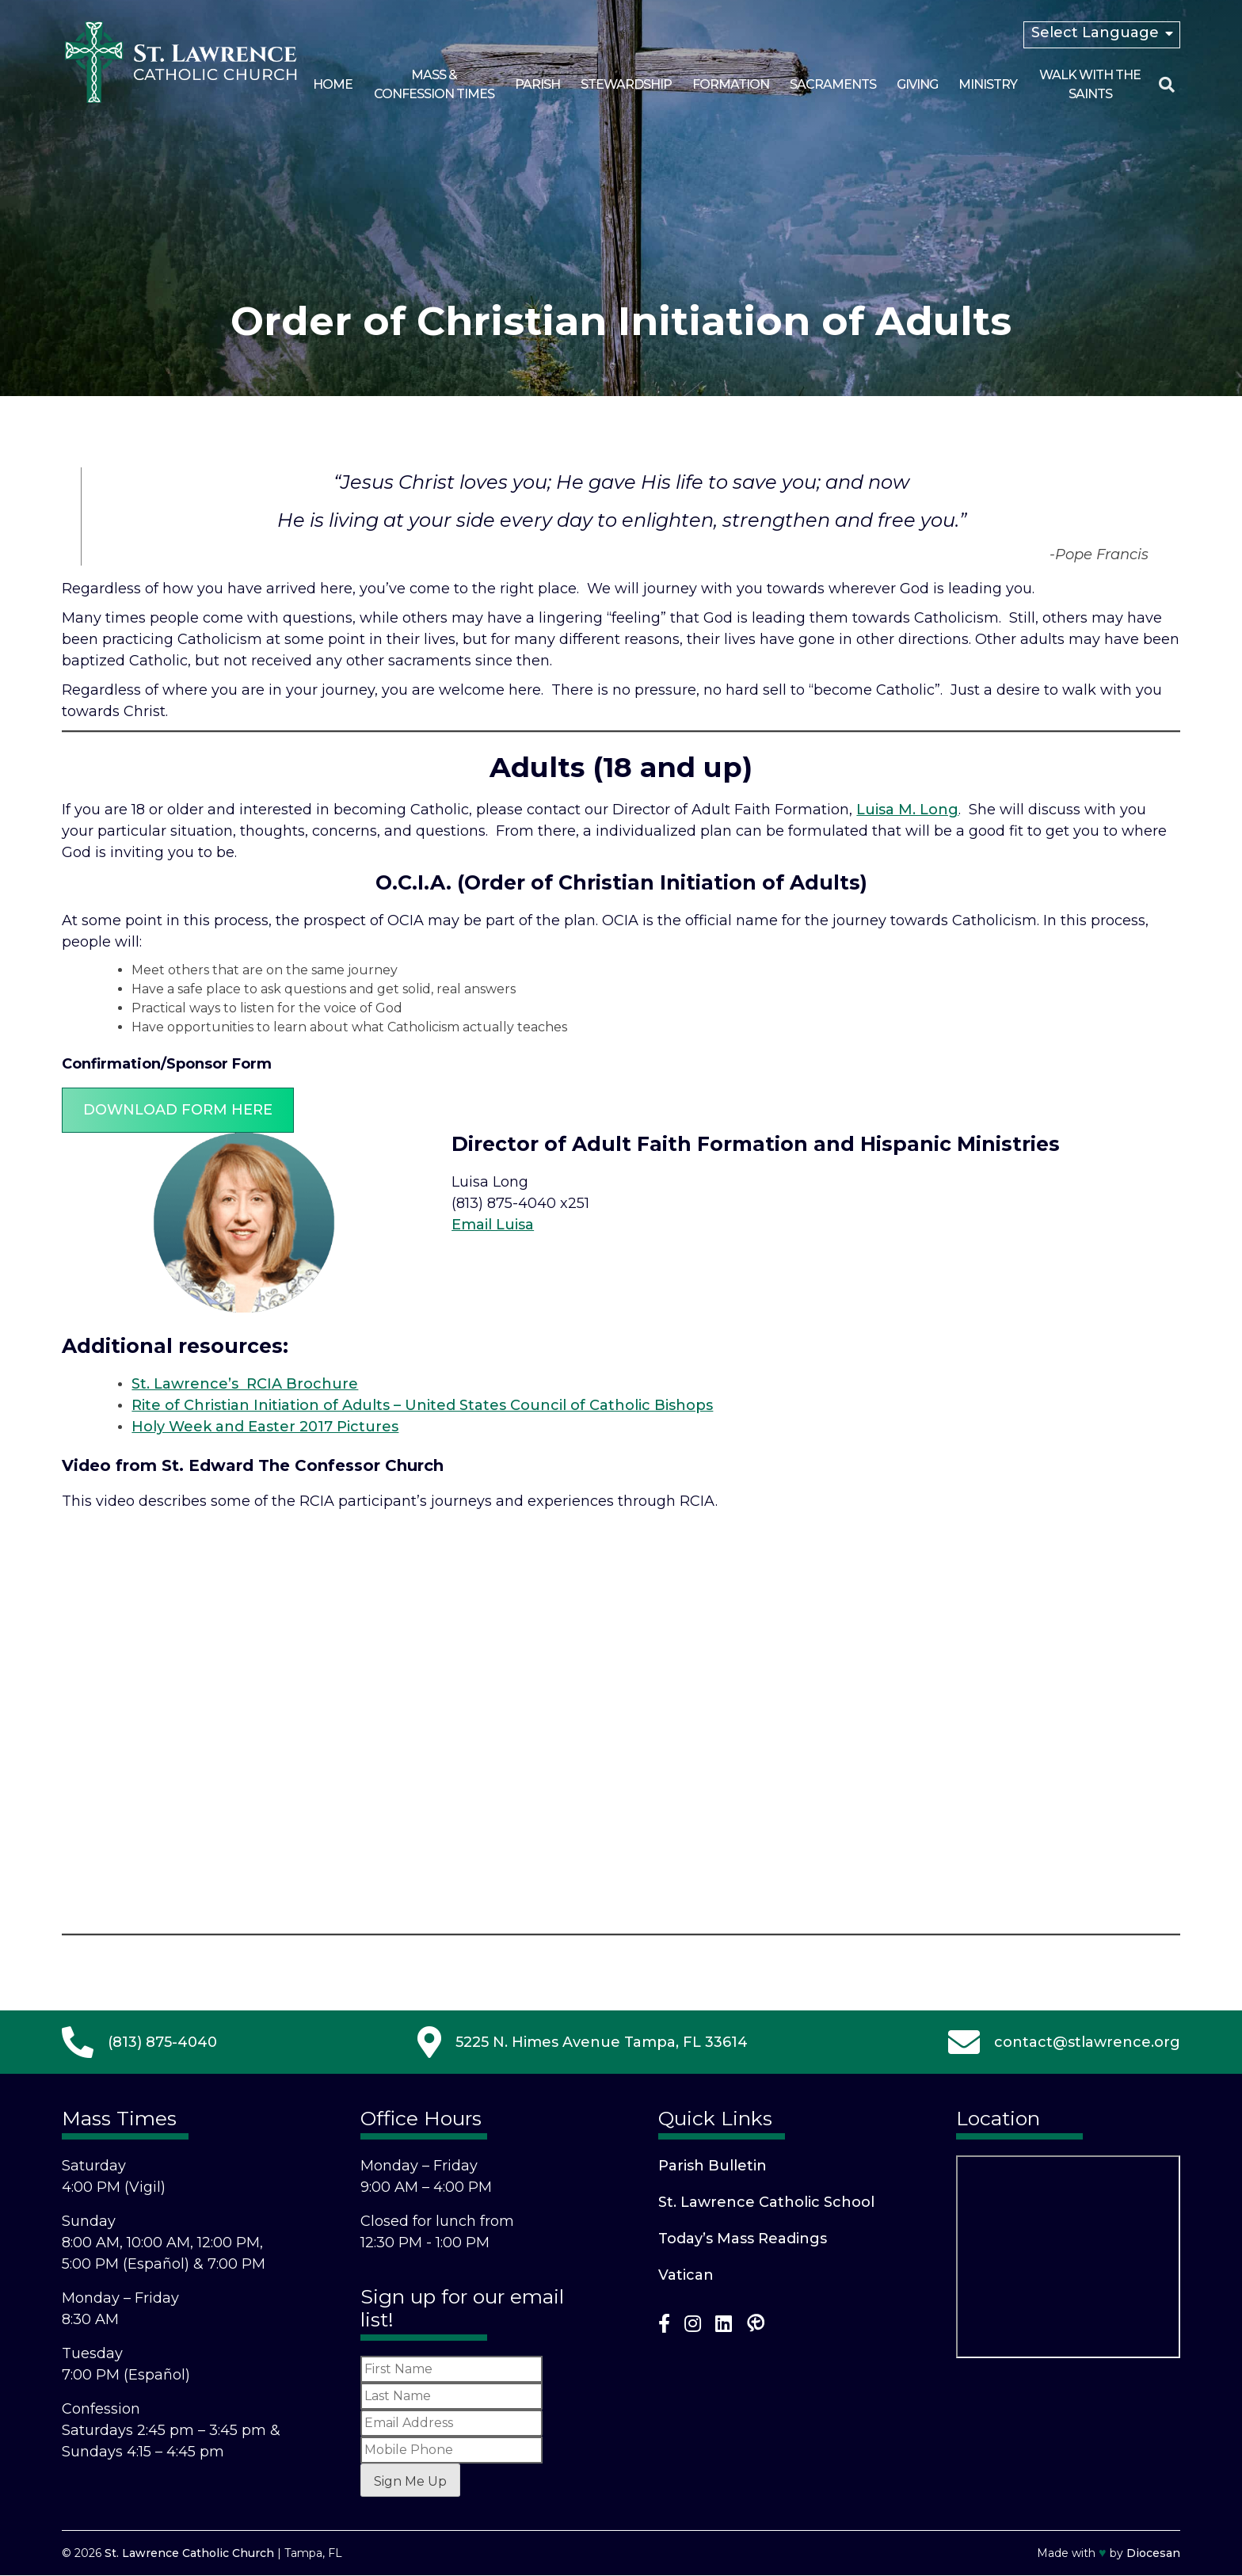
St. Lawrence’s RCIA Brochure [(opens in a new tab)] (244, 1384)
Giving (917, 84)
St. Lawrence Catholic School (766, 2202)
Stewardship (626, 84)
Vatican (686, 2275)
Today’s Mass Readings (742, 2238)
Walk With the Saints (1090, 84)
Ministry (987, 84)
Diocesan (1153, 2553)
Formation (730, 84)
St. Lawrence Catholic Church (189, 2553)
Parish (537, 84)
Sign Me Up (410, 2481)
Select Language (1095, 32)
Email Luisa (492, 1224)
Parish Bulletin (712, 2165)
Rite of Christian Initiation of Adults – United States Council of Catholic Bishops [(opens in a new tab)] (422, 1405)
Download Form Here (177, 1109)
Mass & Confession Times (434, 84)
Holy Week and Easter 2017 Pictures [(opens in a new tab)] (264, 1426)
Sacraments (833, 84)
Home (332, 84)
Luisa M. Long (907, 809)
